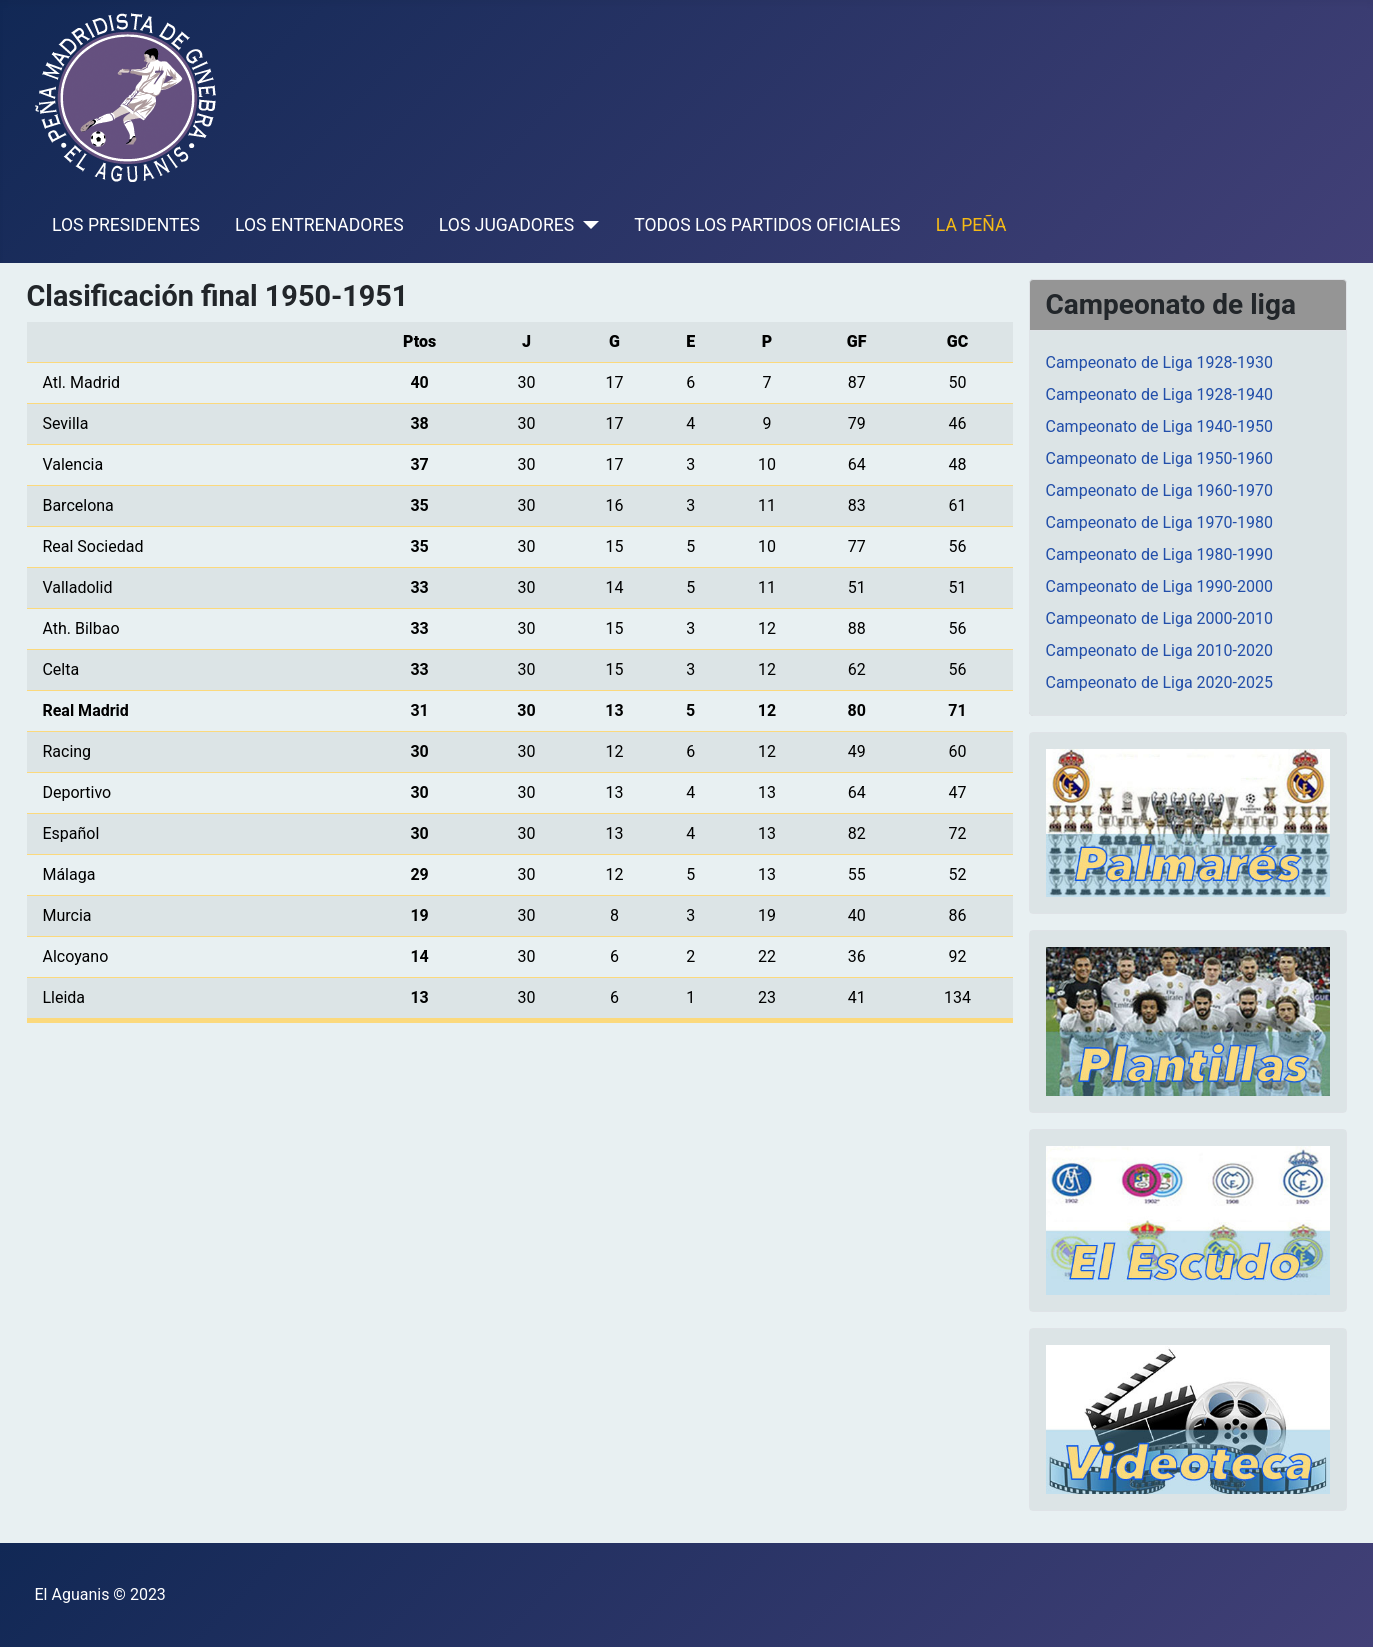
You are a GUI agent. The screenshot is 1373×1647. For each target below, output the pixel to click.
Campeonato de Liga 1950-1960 (1159, 458)
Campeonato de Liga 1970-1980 (1159, 522)
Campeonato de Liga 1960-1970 (1159, 490)
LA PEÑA (971, 225)
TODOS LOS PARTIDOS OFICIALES (767, 225)
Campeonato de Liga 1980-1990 (1159, 554)
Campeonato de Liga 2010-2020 (1159, 650)
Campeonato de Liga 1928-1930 (1159, 362)
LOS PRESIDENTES (126, 225)
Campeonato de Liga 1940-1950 (1159, 426)
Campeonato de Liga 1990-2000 (1159, 586)
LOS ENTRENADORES (319, 225)
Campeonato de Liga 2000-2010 (1159, 618)
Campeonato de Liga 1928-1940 (1159, 394)
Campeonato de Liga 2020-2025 (1159, 682)
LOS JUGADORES (506, 225)
